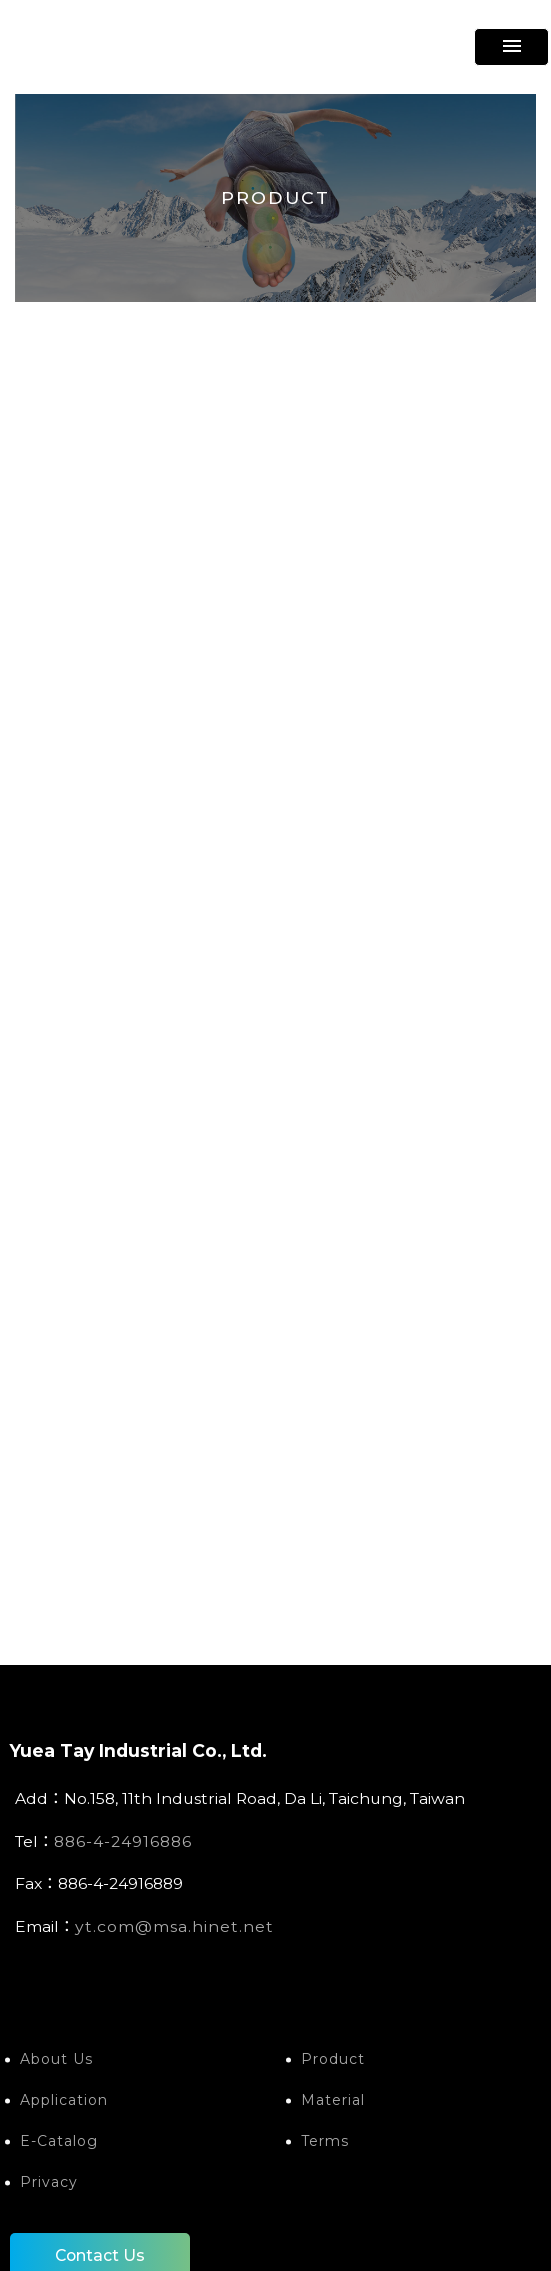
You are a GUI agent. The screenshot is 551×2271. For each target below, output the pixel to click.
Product (333, 2059)
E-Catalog (59, 2141)
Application (64, 2100)
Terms (325, 2141)
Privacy (49, 2182)
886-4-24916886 (123, 1841)
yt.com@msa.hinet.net (174, 1926)
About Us (56, 2059)
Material (333, 2100)
